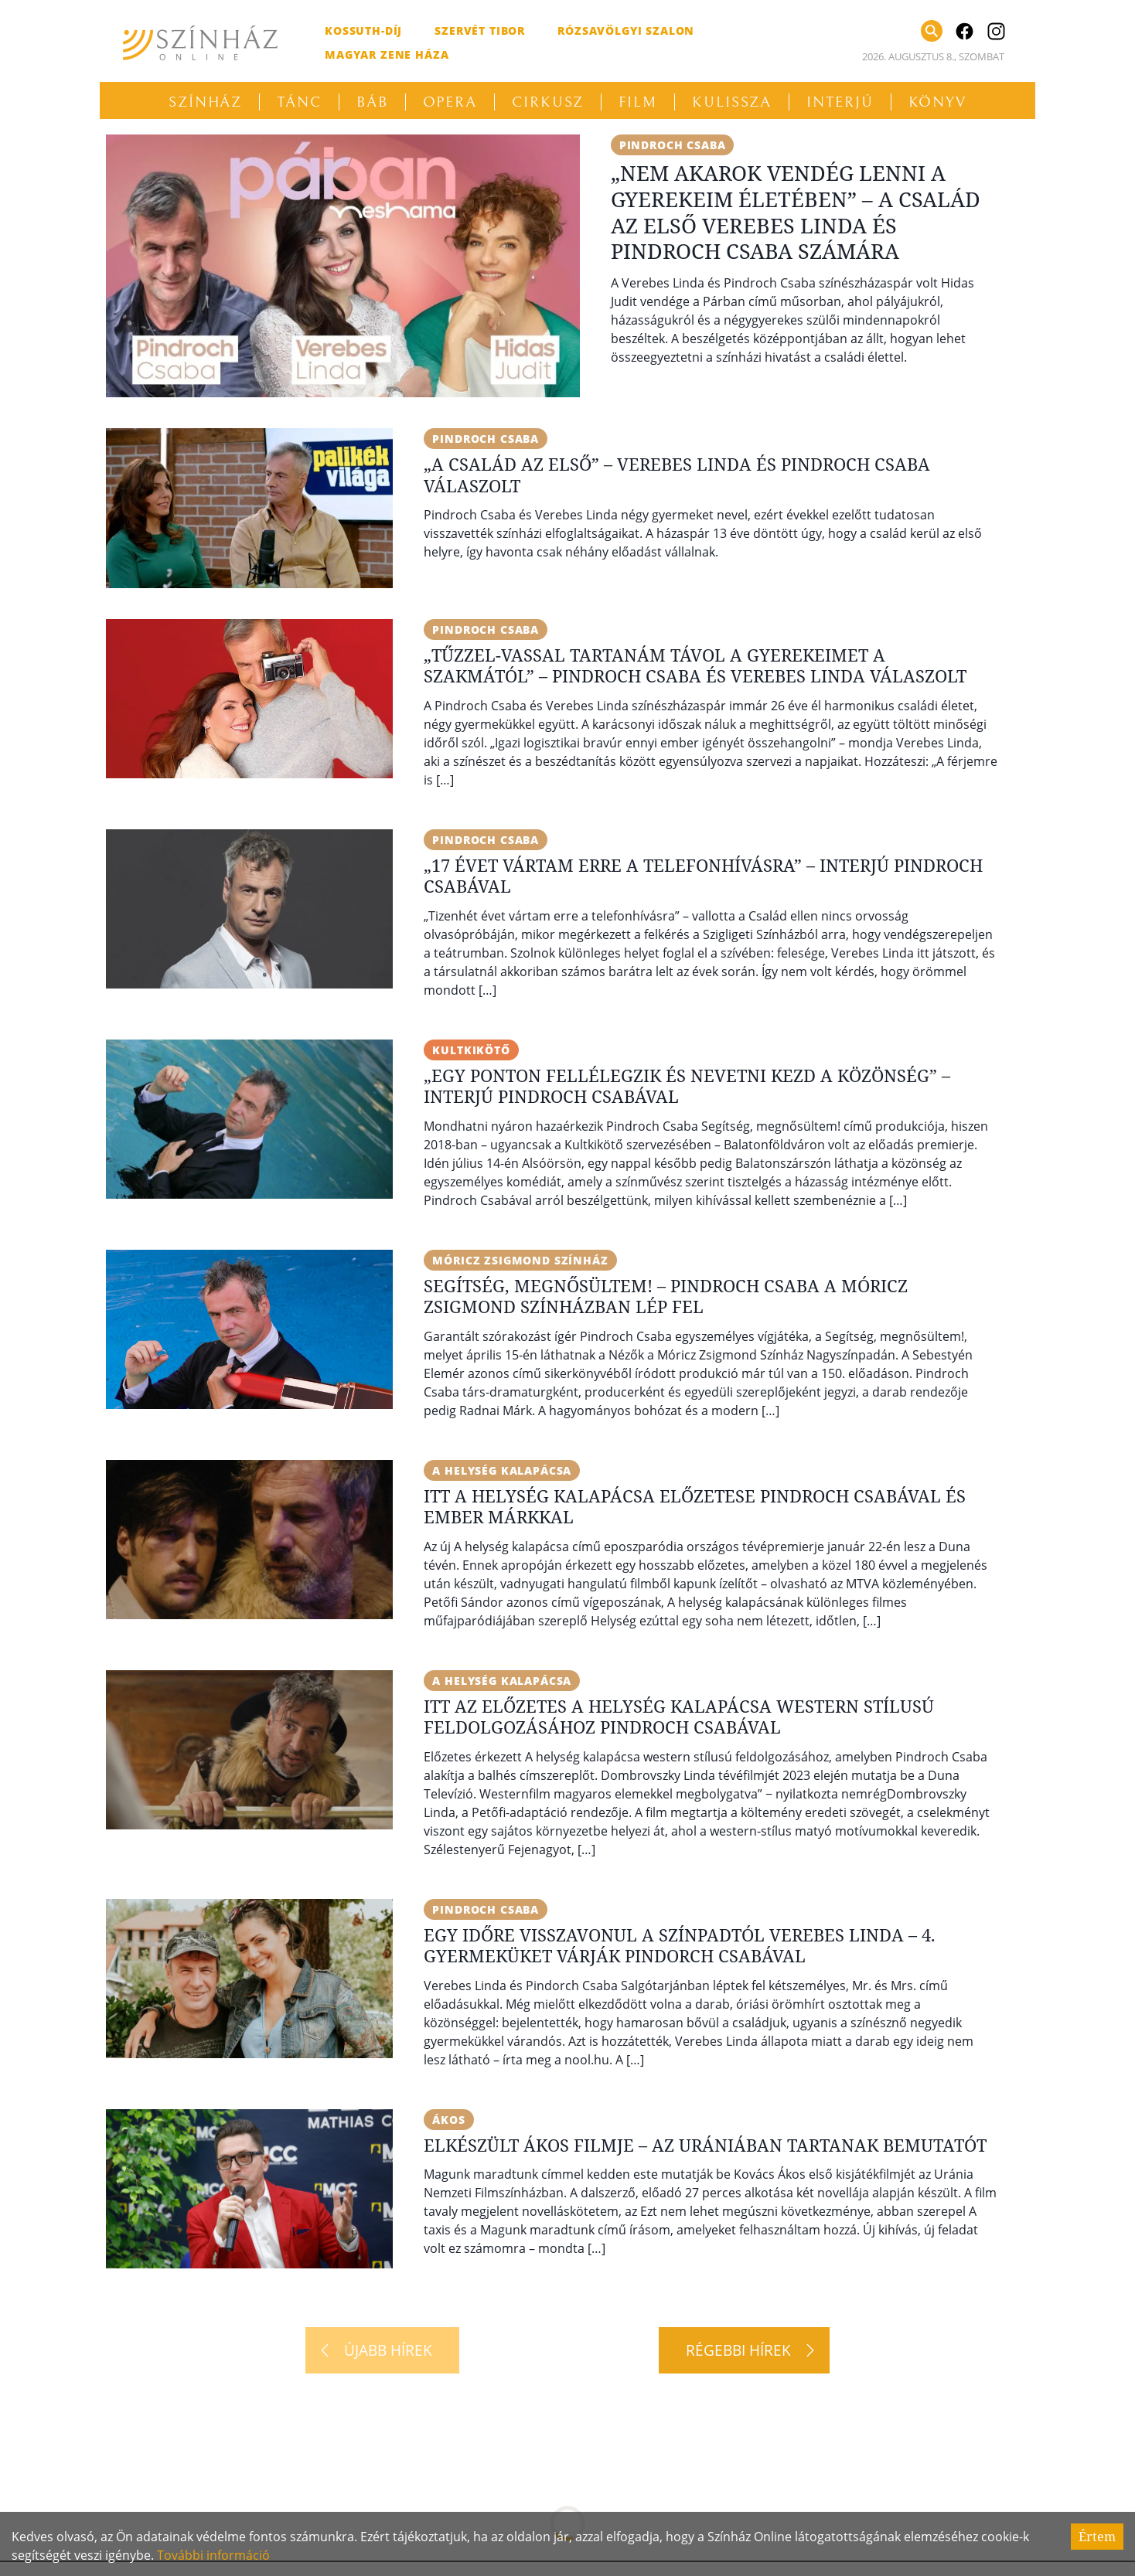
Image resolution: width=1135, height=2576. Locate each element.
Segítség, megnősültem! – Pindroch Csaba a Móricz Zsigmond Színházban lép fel (666, 1296)
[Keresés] (931, 31)
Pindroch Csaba (672, 145)
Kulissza (732, 102)
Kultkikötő (471, 1050)
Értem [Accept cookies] (1097, 2536)
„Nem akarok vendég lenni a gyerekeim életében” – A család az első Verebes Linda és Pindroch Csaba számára (795, 211)
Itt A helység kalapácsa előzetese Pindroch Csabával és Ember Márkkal (695, 1506)
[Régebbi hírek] (744, 2350)
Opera (450, 102)
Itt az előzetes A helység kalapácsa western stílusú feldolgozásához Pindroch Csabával (679, 1716)
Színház (205, 102)
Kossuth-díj (363, 30)
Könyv (937, 102)
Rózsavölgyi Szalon (625, 30)
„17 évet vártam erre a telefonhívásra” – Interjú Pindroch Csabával (703, 875)
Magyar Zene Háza (386, 54)
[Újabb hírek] (382, 2350)
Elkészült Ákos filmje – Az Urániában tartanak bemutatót (705, 2144)
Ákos (448, 2119)
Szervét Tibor (480, 30)
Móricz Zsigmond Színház (520, 1260)
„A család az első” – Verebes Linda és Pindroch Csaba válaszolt (677, 474)
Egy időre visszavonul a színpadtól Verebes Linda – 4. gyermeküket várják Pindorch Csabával (680, 1945)
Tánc (299, 102)
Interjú (839, 102)
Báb (372, 102)
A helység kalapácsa (501, 1470)
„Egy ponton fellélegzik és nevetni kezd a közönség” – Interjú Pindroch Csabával (687, 1085)
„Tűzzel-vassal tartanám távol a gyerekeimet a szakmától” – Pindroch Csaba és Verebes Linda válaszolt (695, 665)
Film (638, 102)
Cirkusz (548, 102)
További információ (213, 2555)
